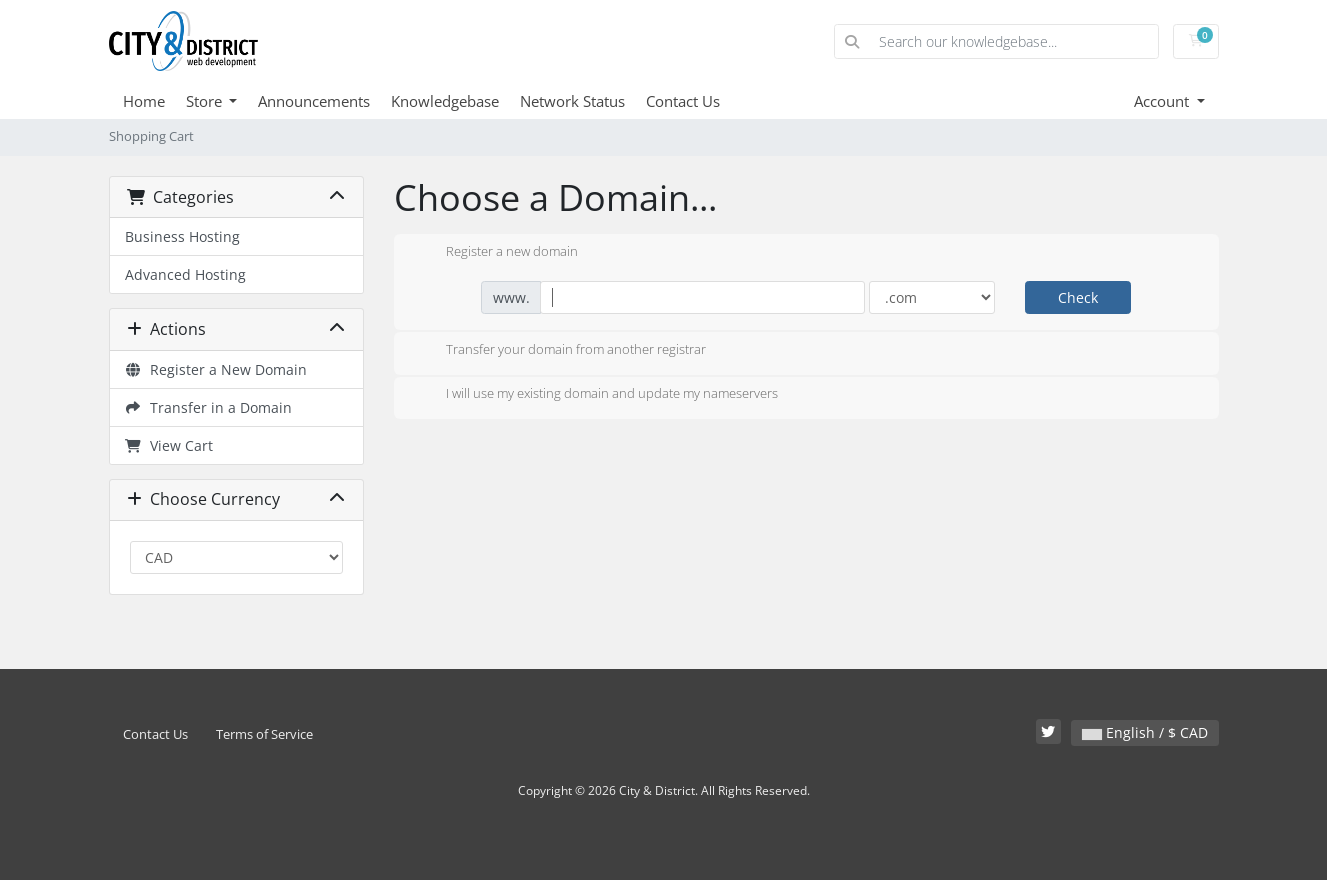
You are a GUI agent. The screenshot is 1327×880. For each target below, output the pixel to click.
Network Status (572, 101)
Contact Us (683, 101)
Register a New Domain (216, 369)
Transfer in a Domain (209, 407)
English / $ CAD (1145, 732)
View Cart (169, 445)
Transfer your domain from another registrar (560, 351)
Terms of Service (264, 734)
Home (144, 101)
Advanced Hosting (185, 274)
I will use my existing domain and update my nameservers (596, 395)
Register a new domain (496, 253)
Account (1163, 101)
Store (206, 101)
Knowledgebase (445, 101)
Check (1078, 297)
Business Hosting (182, 236)
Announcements (314, 101)
